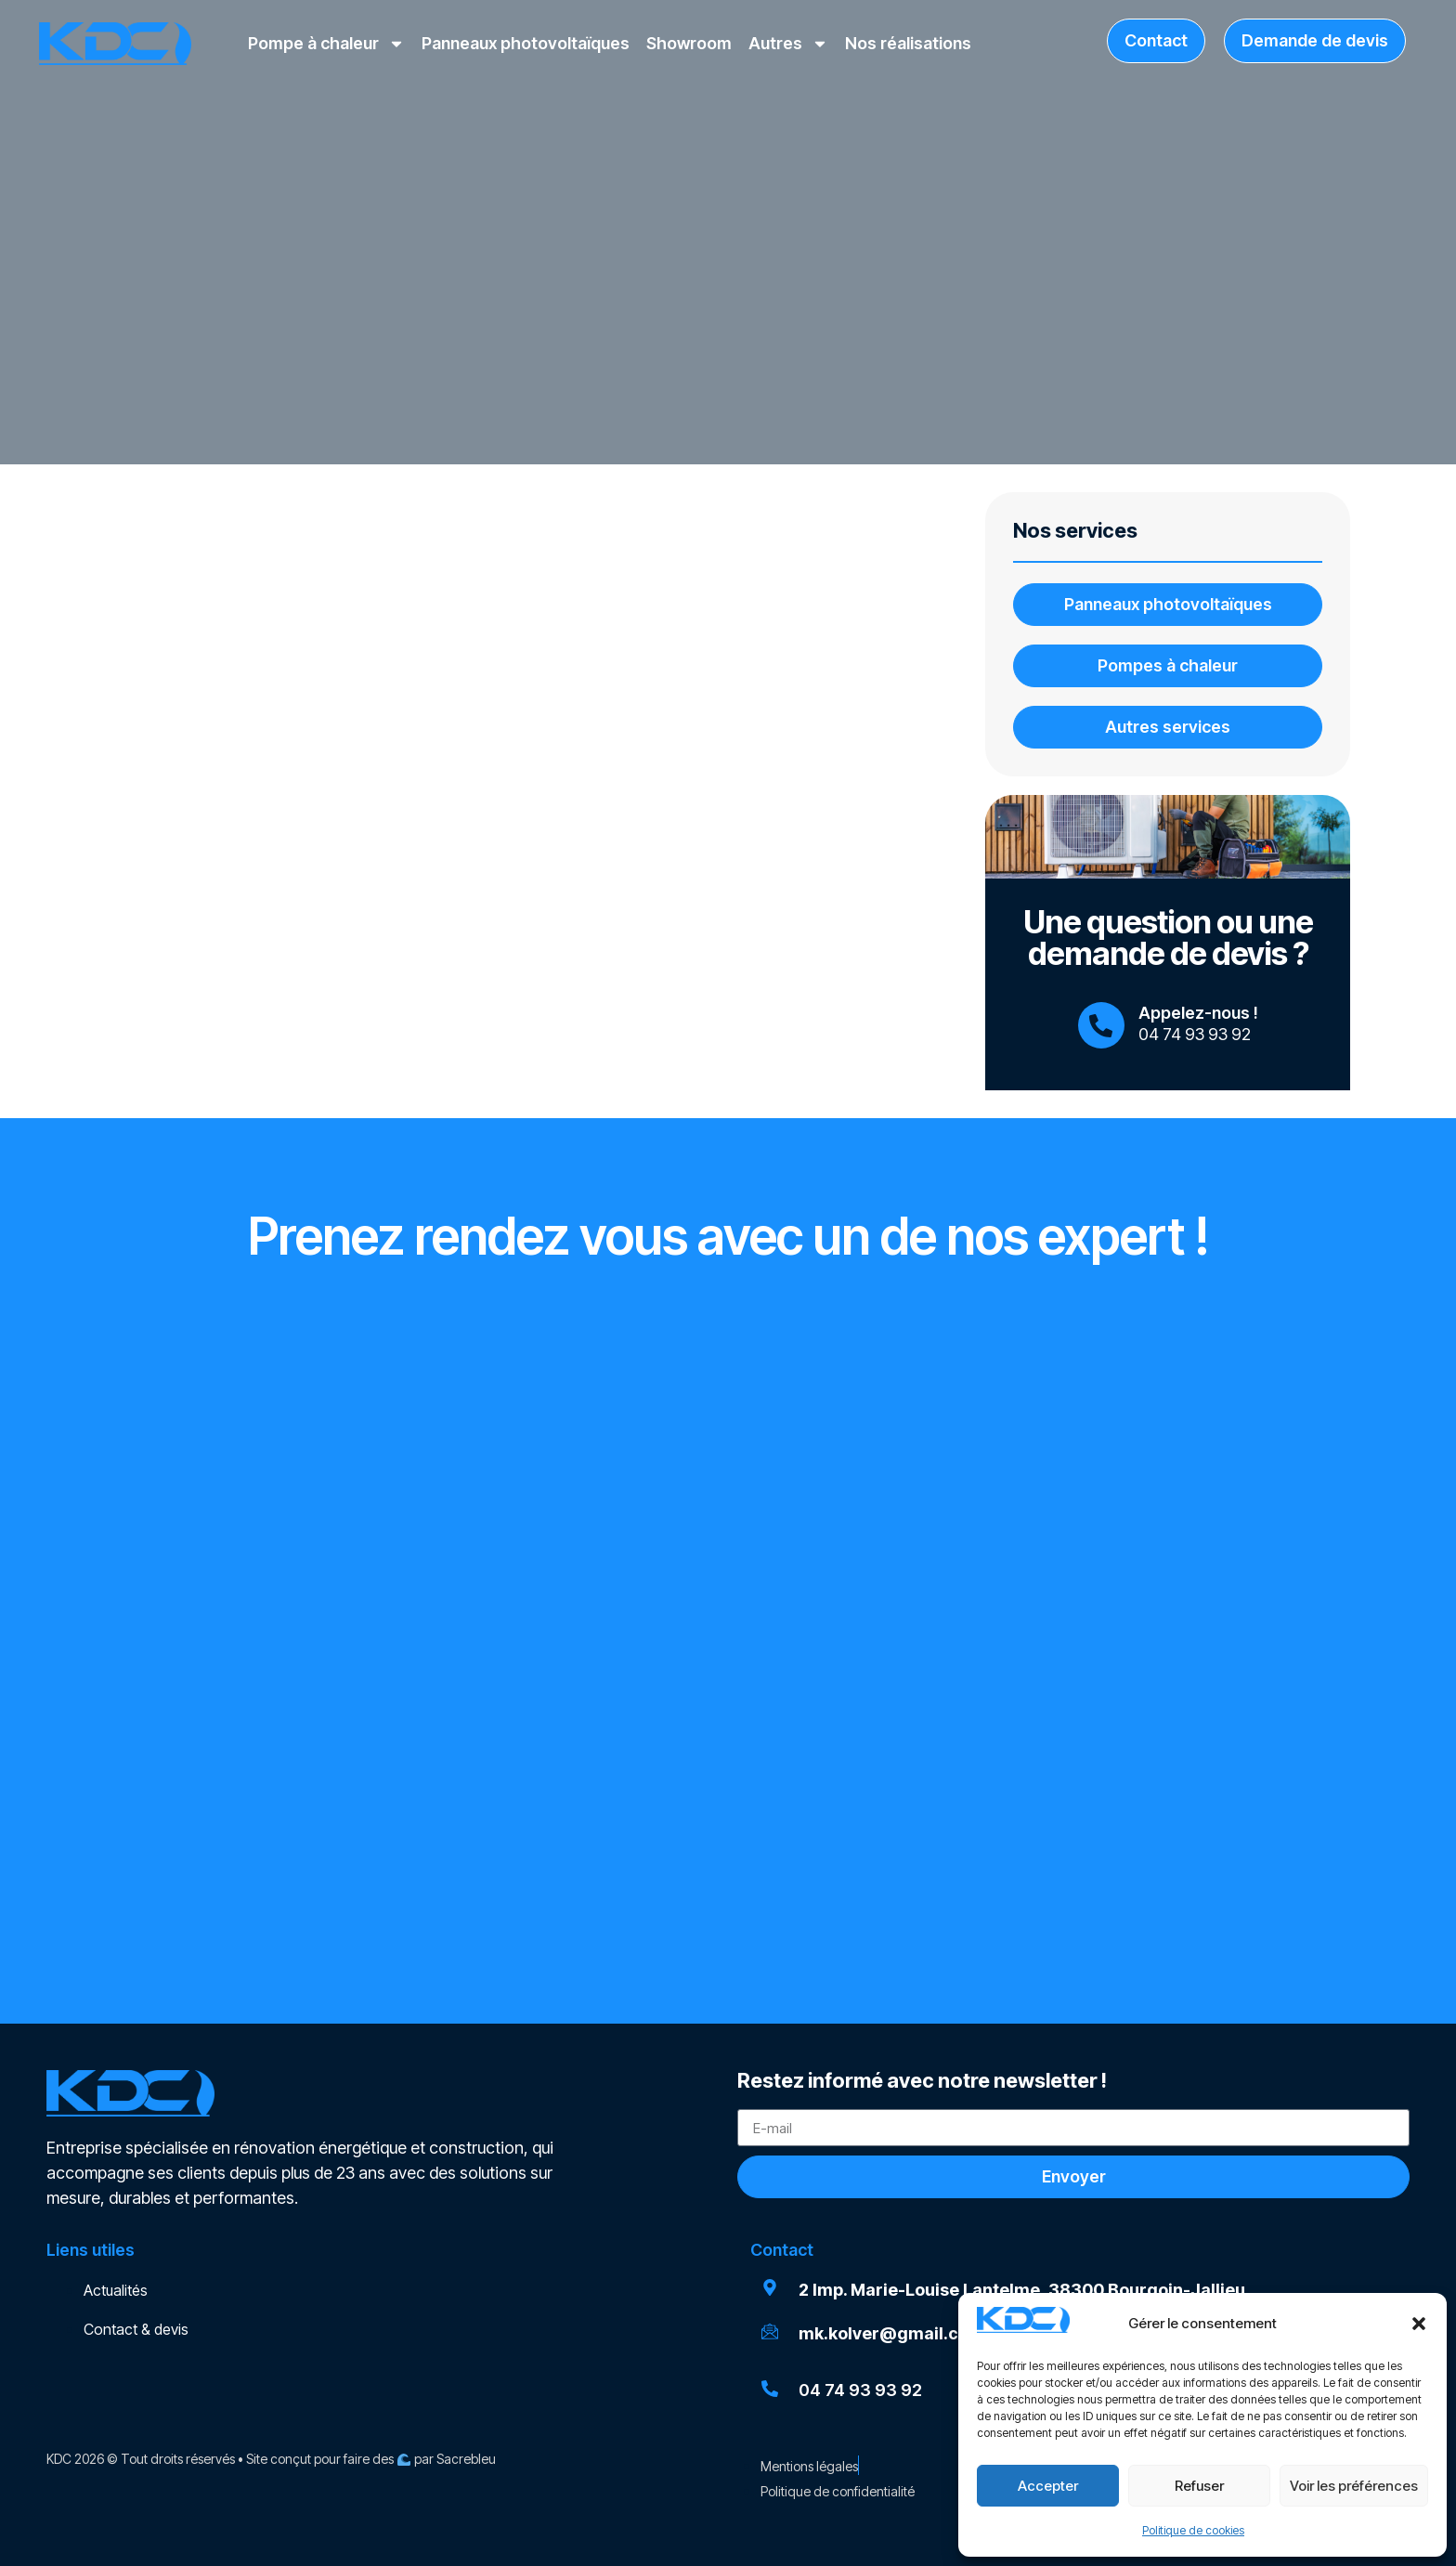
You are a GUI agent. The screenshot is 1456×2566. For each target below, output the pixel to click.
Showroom (689, 43)
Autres (788, 43)
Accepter (1048, 2485)
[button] (1419, 2323)
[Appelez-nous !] (1101, 1025)
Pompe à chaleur (326, 43)
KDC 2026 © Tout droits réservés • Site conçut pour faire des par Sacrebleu (271, 2459)
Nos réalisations (908, 43)
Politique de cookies (1193, 2530)
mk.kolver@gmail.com (891, 2333)
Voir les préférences (1354, 2485)
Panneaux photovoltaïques (526, 43)
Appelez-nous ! (1198, 1012)
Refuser (1199, 2485)
